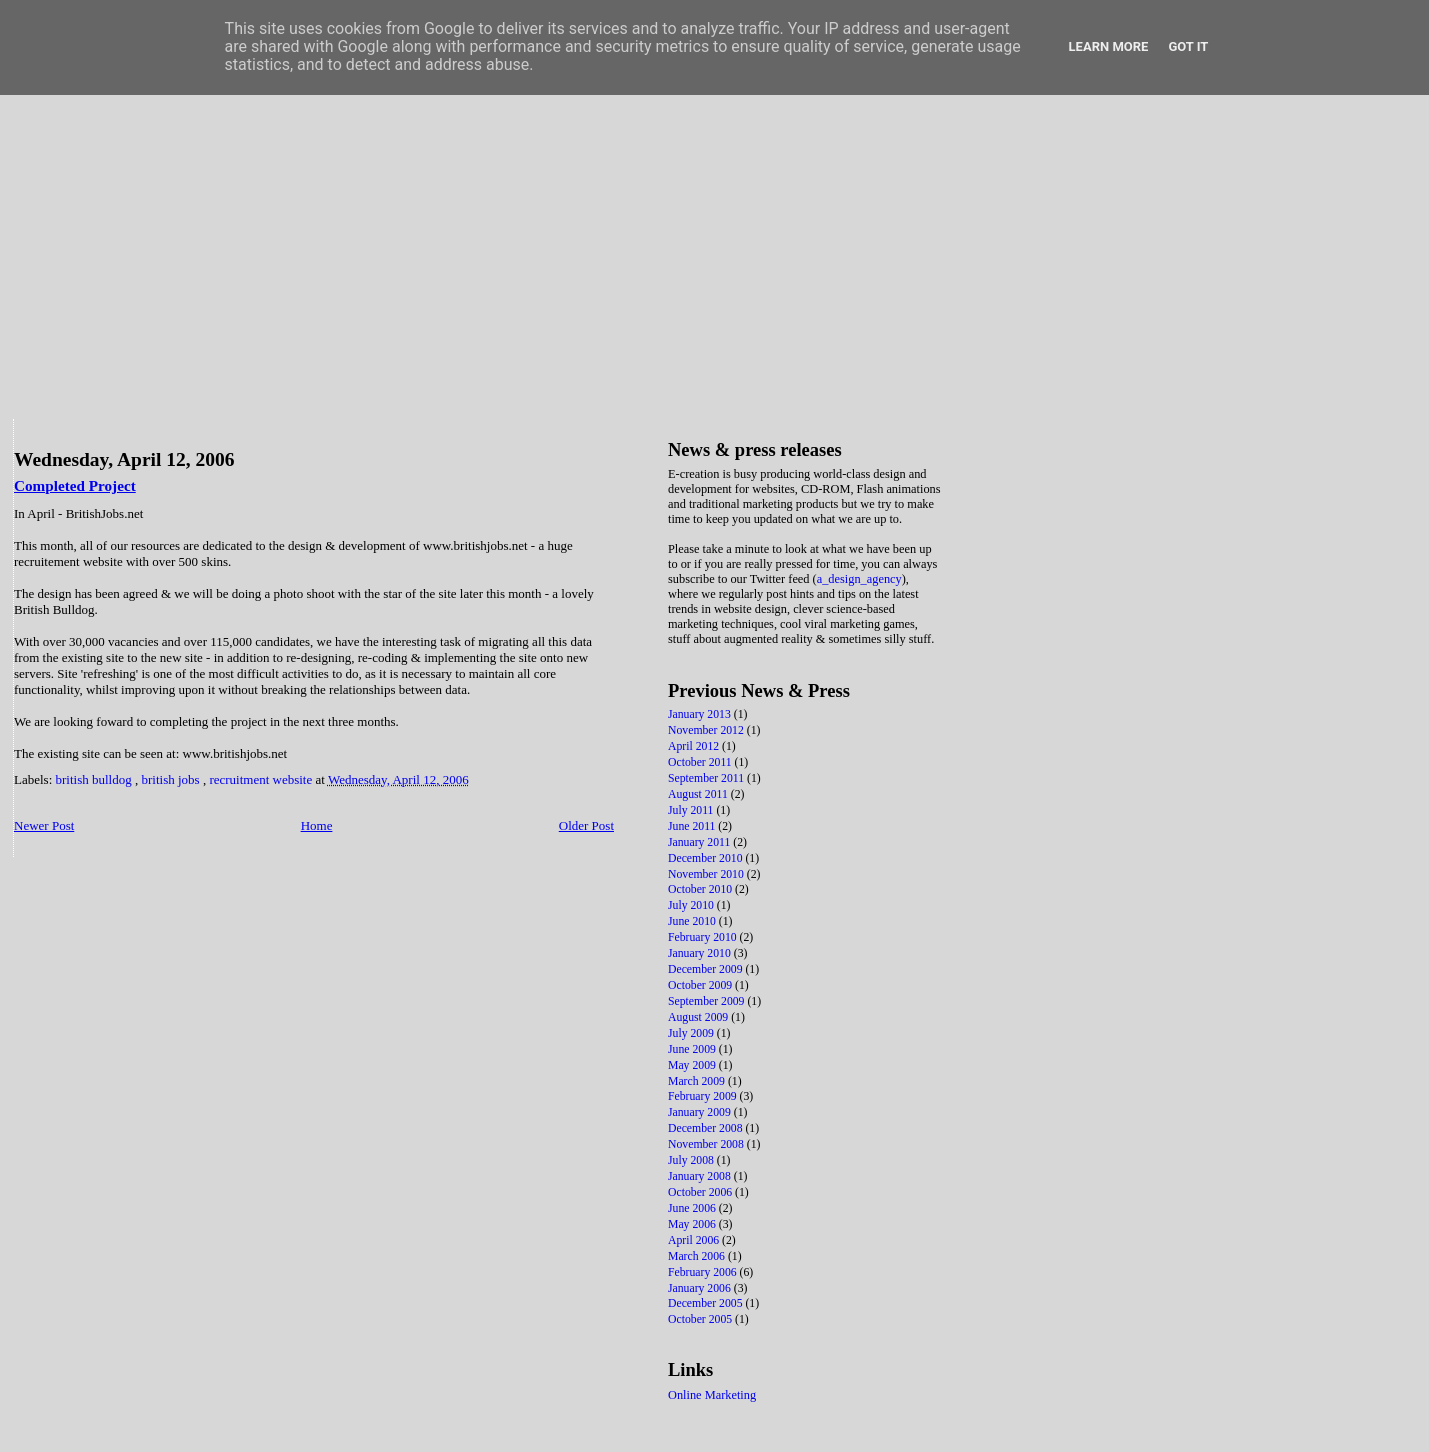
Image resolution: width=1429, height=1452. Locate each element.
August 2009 (699, 1017)
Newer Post (44, 825)
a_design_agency (859, 579)
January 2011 (700, 842)
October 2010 (701, 889)
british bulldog (95, 779)
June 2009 (693, 1049)
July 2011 (692, 810)
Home (317, 825)
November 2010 (707, 874)
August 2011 (699, 794)
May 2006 (693, 1224)
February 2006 (704, 1272)
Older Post (586, 825)
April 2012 (695, 746)
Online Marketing (712, 1395)
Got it (1188, 46)
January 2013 (701, 714)
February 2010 (704, 937)
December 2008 (706, 1128)
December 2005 (706, 1303)
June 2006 (693, 1208)
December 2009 (706, 969)
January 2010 (701, 953)
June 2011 (693, 826)
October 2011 (701, 762)
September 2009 (707, 1001)
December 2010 (706, 858)
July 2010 (692, 905)
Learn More (1109, 46)
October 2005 (701, 1319)
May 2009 (693, 1065)
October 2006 (701, 1192)
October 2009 (701, 985)
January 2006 (701, 1288)
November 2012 (707, 730)
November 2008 (707, 1144)
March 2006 (698, 1256)
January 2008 (701, 1176)
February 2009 (704, 1096)
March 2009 (698, 1081)
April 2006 (695, 1240)
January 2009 (701, 1112)
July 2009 (692, 1033)
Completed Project (75, 485)
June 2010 (693, 921)
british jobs (171, 779)
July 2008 (692, 1160)
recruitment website (262, 779)
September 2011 (707, 778)
